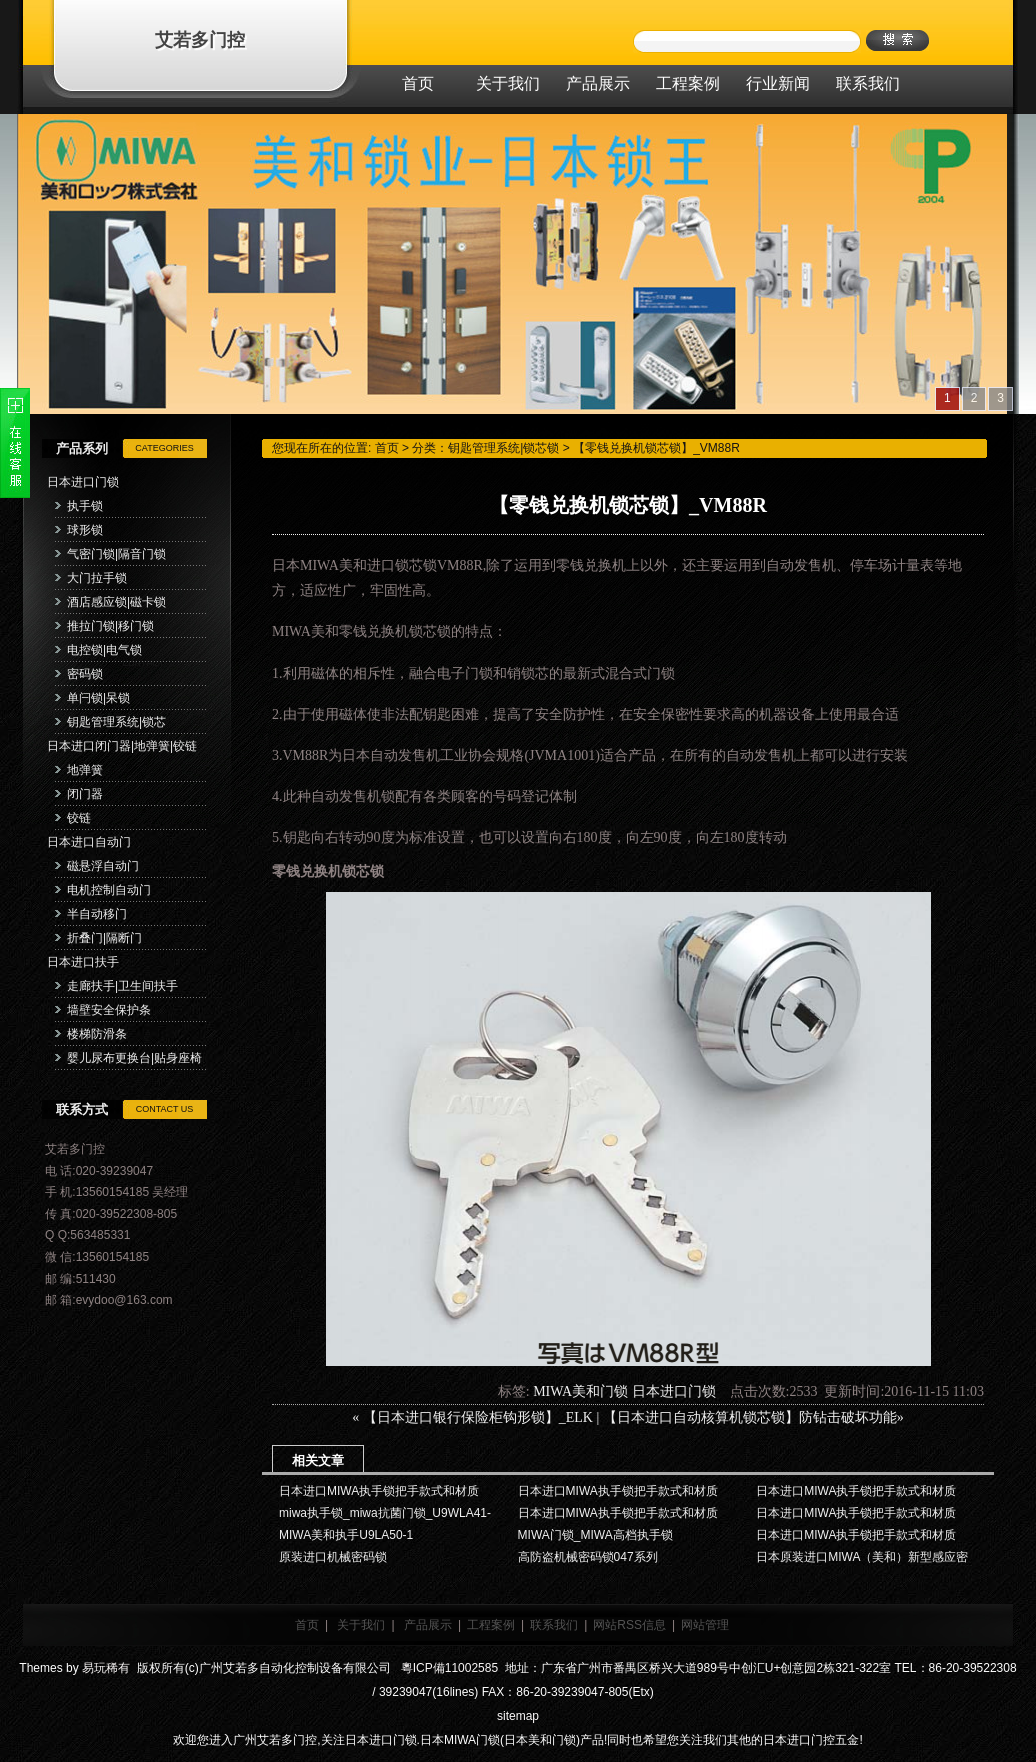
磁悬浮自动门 (103, 866)
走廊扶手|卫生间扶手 (122, 986)
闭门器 (85, 794)
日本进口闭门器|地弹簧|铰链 (122, 746)
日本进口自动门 (89, 842)
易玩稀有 (106, 1668)
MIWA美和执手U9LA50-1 (346, 1535)
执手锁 (85, 506)
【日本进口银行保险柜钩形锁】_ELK (478, 1417)
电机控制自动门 (109, 890)
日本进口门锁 (83, 482)
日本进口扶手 (83, 962)
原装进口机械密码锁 (333, 1557)
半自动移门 (97, 914)
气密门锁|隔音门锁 (116, 554)
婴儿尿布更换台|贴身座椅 (134, 1058)
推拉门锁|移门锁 (110, 626)
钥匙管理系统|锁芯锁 (503, 448)
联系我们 (554, 1625)
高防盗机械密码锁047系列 (588, 1557)
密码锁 (85, 674)
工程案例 (491, 1625)
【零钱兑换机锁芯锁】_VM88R (656, 448)
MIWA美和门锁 (580, 1391)
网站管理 (705, 1625)
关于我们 (361, 1625)
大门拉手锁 (97, 578)
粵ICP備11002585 (447, 1668)
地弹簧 (85, 770)
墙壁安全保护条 (109, 1010)
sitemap (518, 1716)
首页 (387, 448)
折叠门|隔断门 (104, 938)
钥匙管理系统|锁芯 (116, 722)
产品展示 (428, 1625)
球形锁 (85, 530)
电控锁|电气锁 (104, 650)
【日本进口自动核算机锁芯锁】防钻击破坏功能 (750, 1417)
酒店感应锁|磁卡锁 (116, 602)
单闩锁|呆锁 (98, 698)
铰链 (79, 818)
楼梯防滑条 (97, 1034)
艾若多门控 (200, 40)
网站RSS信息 (629, 1625)
